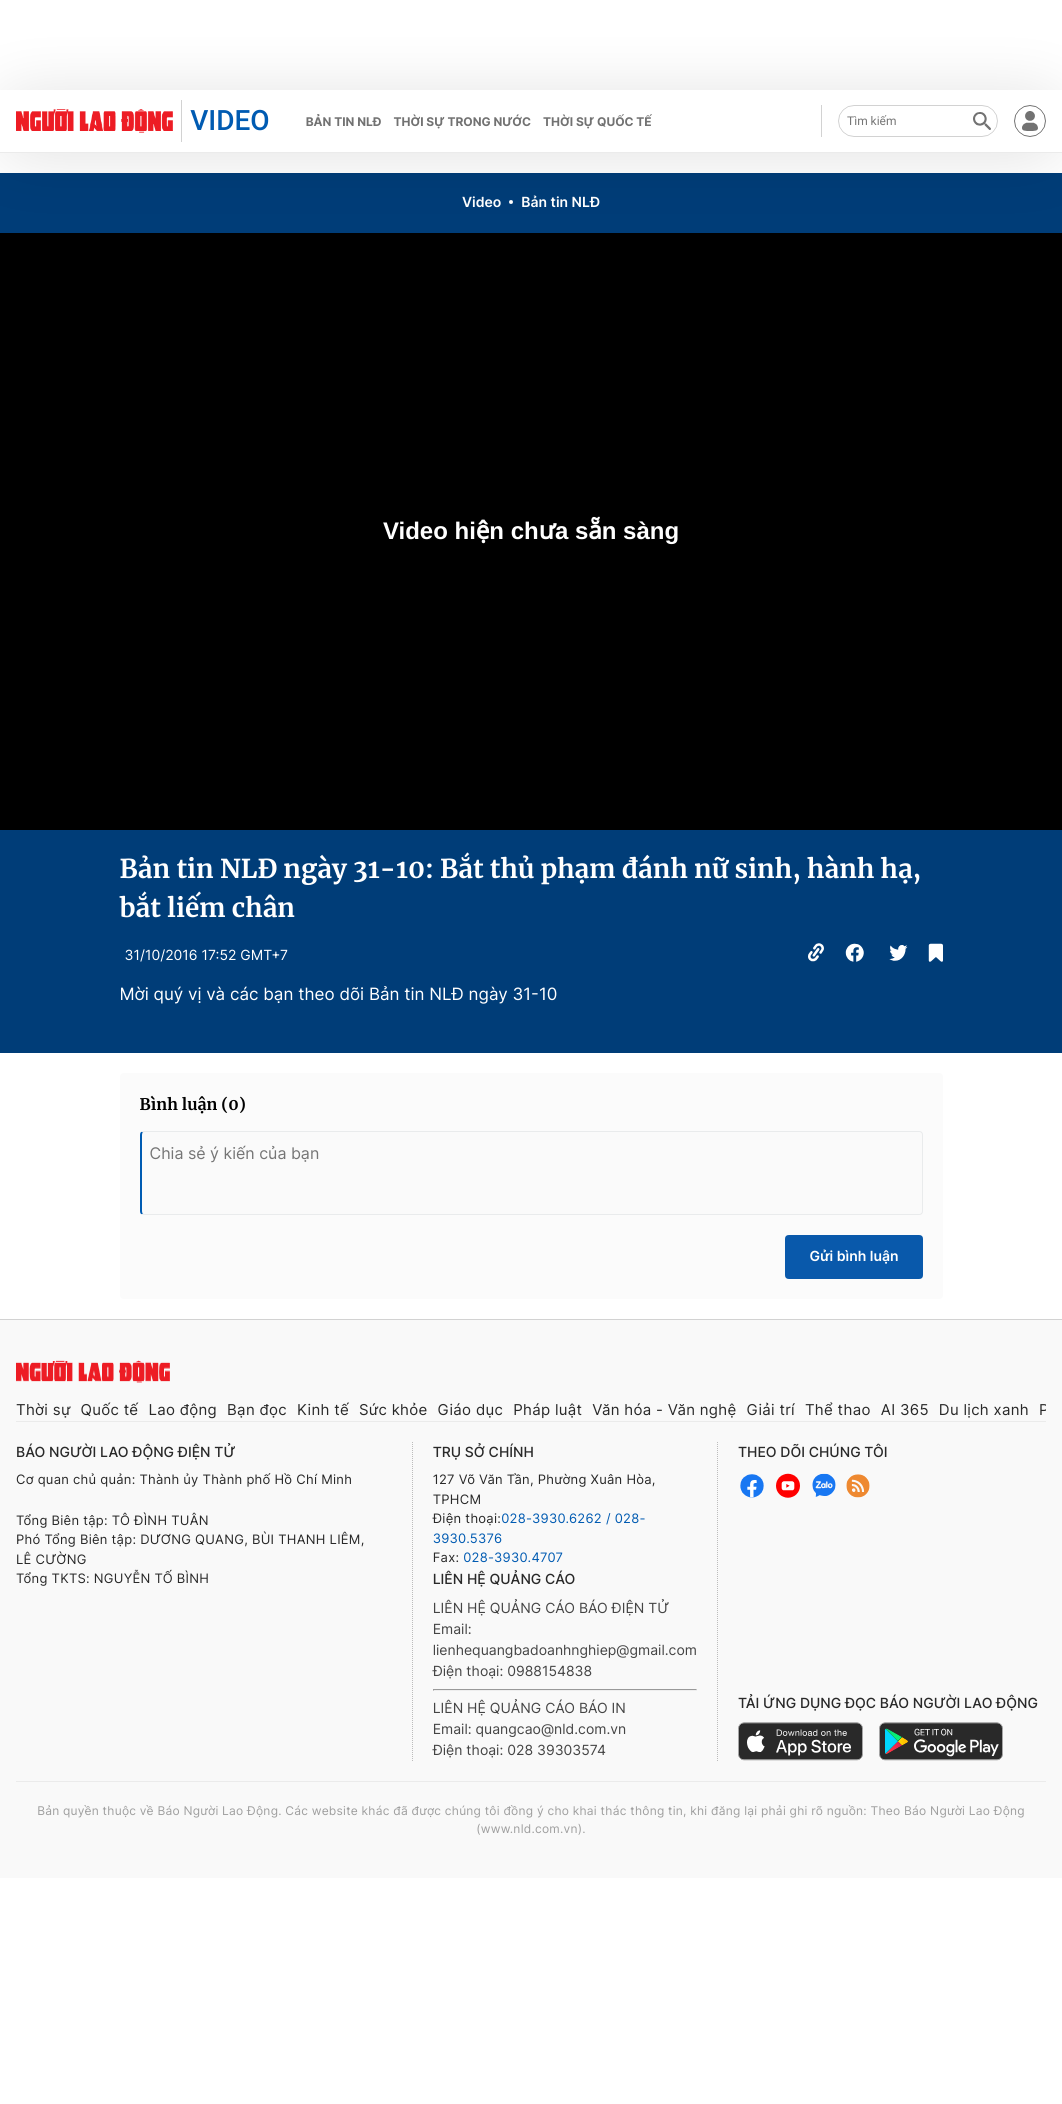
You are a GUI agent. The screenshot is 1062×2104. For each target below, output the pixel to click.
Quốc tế (110, 1409)
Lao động (182, 1409)
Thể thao (838, 1409)
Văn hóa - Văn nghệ (664, 1409)
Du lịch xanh (984, 1409)
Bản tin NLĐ (344, 121)
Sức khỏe (393, 1409)
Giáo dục (471, 1409)
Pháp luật (547, 1409)
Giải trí (770, 1409)
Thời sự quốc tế (597, 121)
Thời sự (43, 1409)
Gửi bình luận (853, 1256)
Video (481, 202)
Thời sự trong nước (462, 121)
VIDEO (229, 120)
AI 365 (905, 1409)
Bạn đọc (257, 1409)
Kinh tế (323, 1409)
